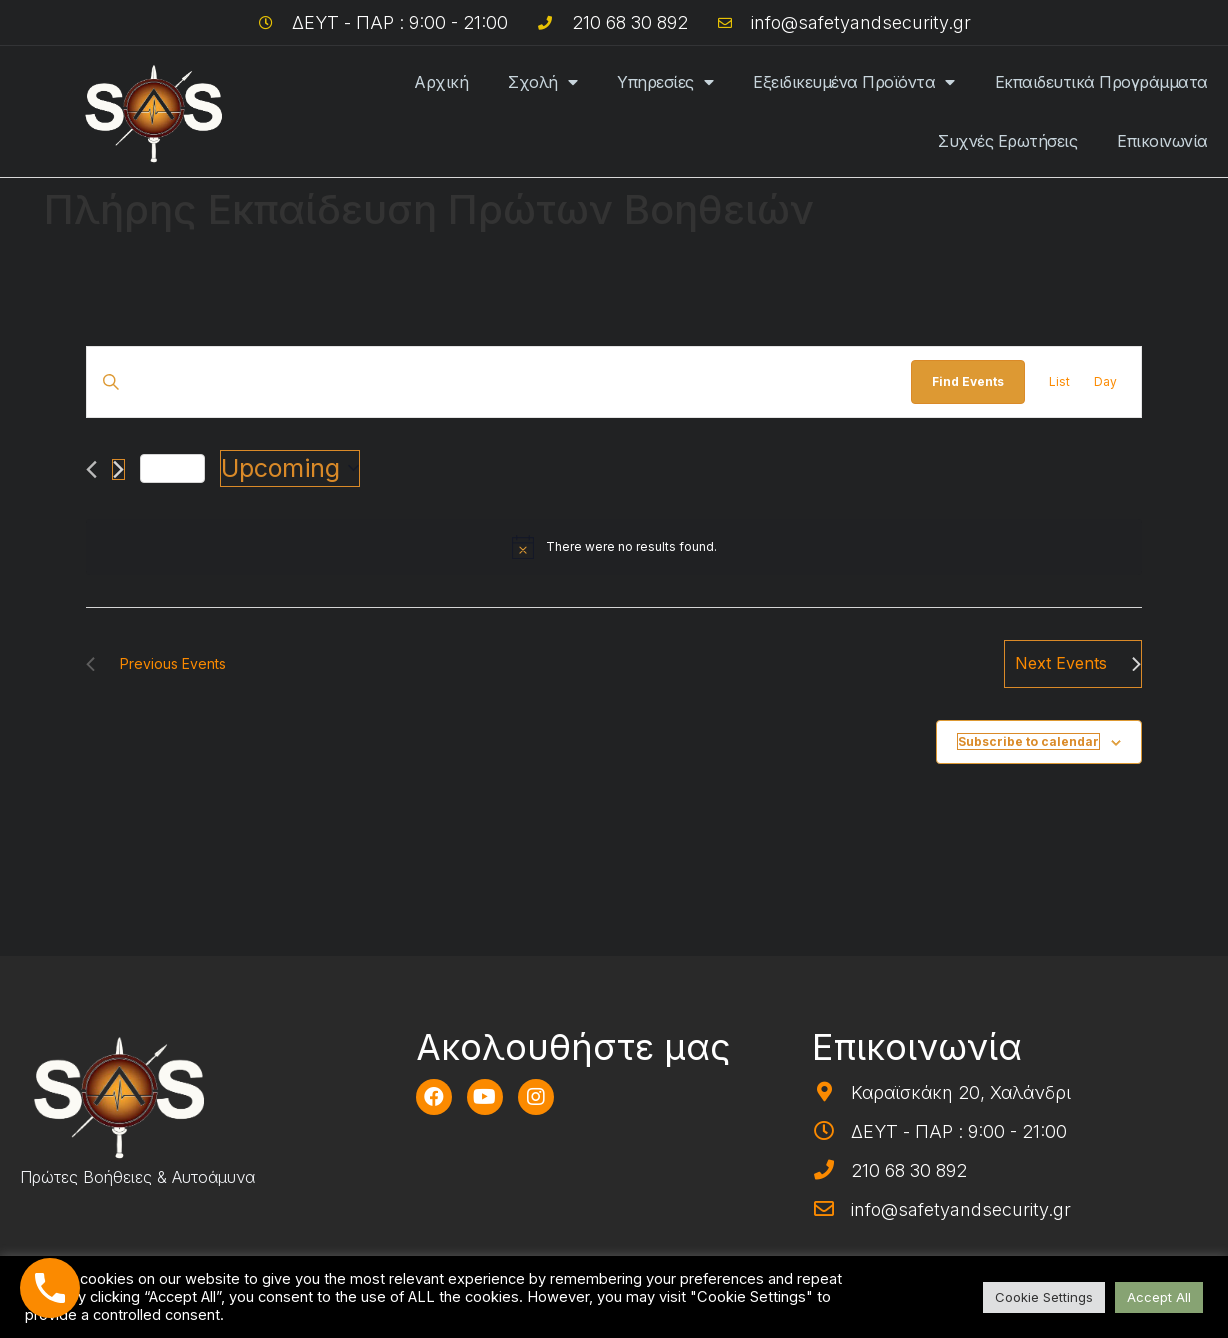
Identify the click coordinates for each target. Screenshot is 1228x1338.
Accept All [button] (1159, 1297)
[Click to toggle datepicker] (290, 469)
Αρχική (441, 82)
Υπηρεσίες (665, 82)
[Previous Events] (91, 469)
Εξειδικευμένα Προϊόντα (854, 82)
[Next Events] (118, 469)
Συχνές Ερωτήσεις (1007, 141)
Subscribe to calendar (1028, 741)
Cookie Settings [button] (1044, 1297)
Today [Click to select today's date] (172, 468)
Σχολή (542, 82)
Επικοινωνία (1162, 141)
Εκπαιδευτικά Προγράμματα (1101, 82)
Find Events (968, 381)
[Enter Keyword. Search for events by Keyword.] (499, 381)
